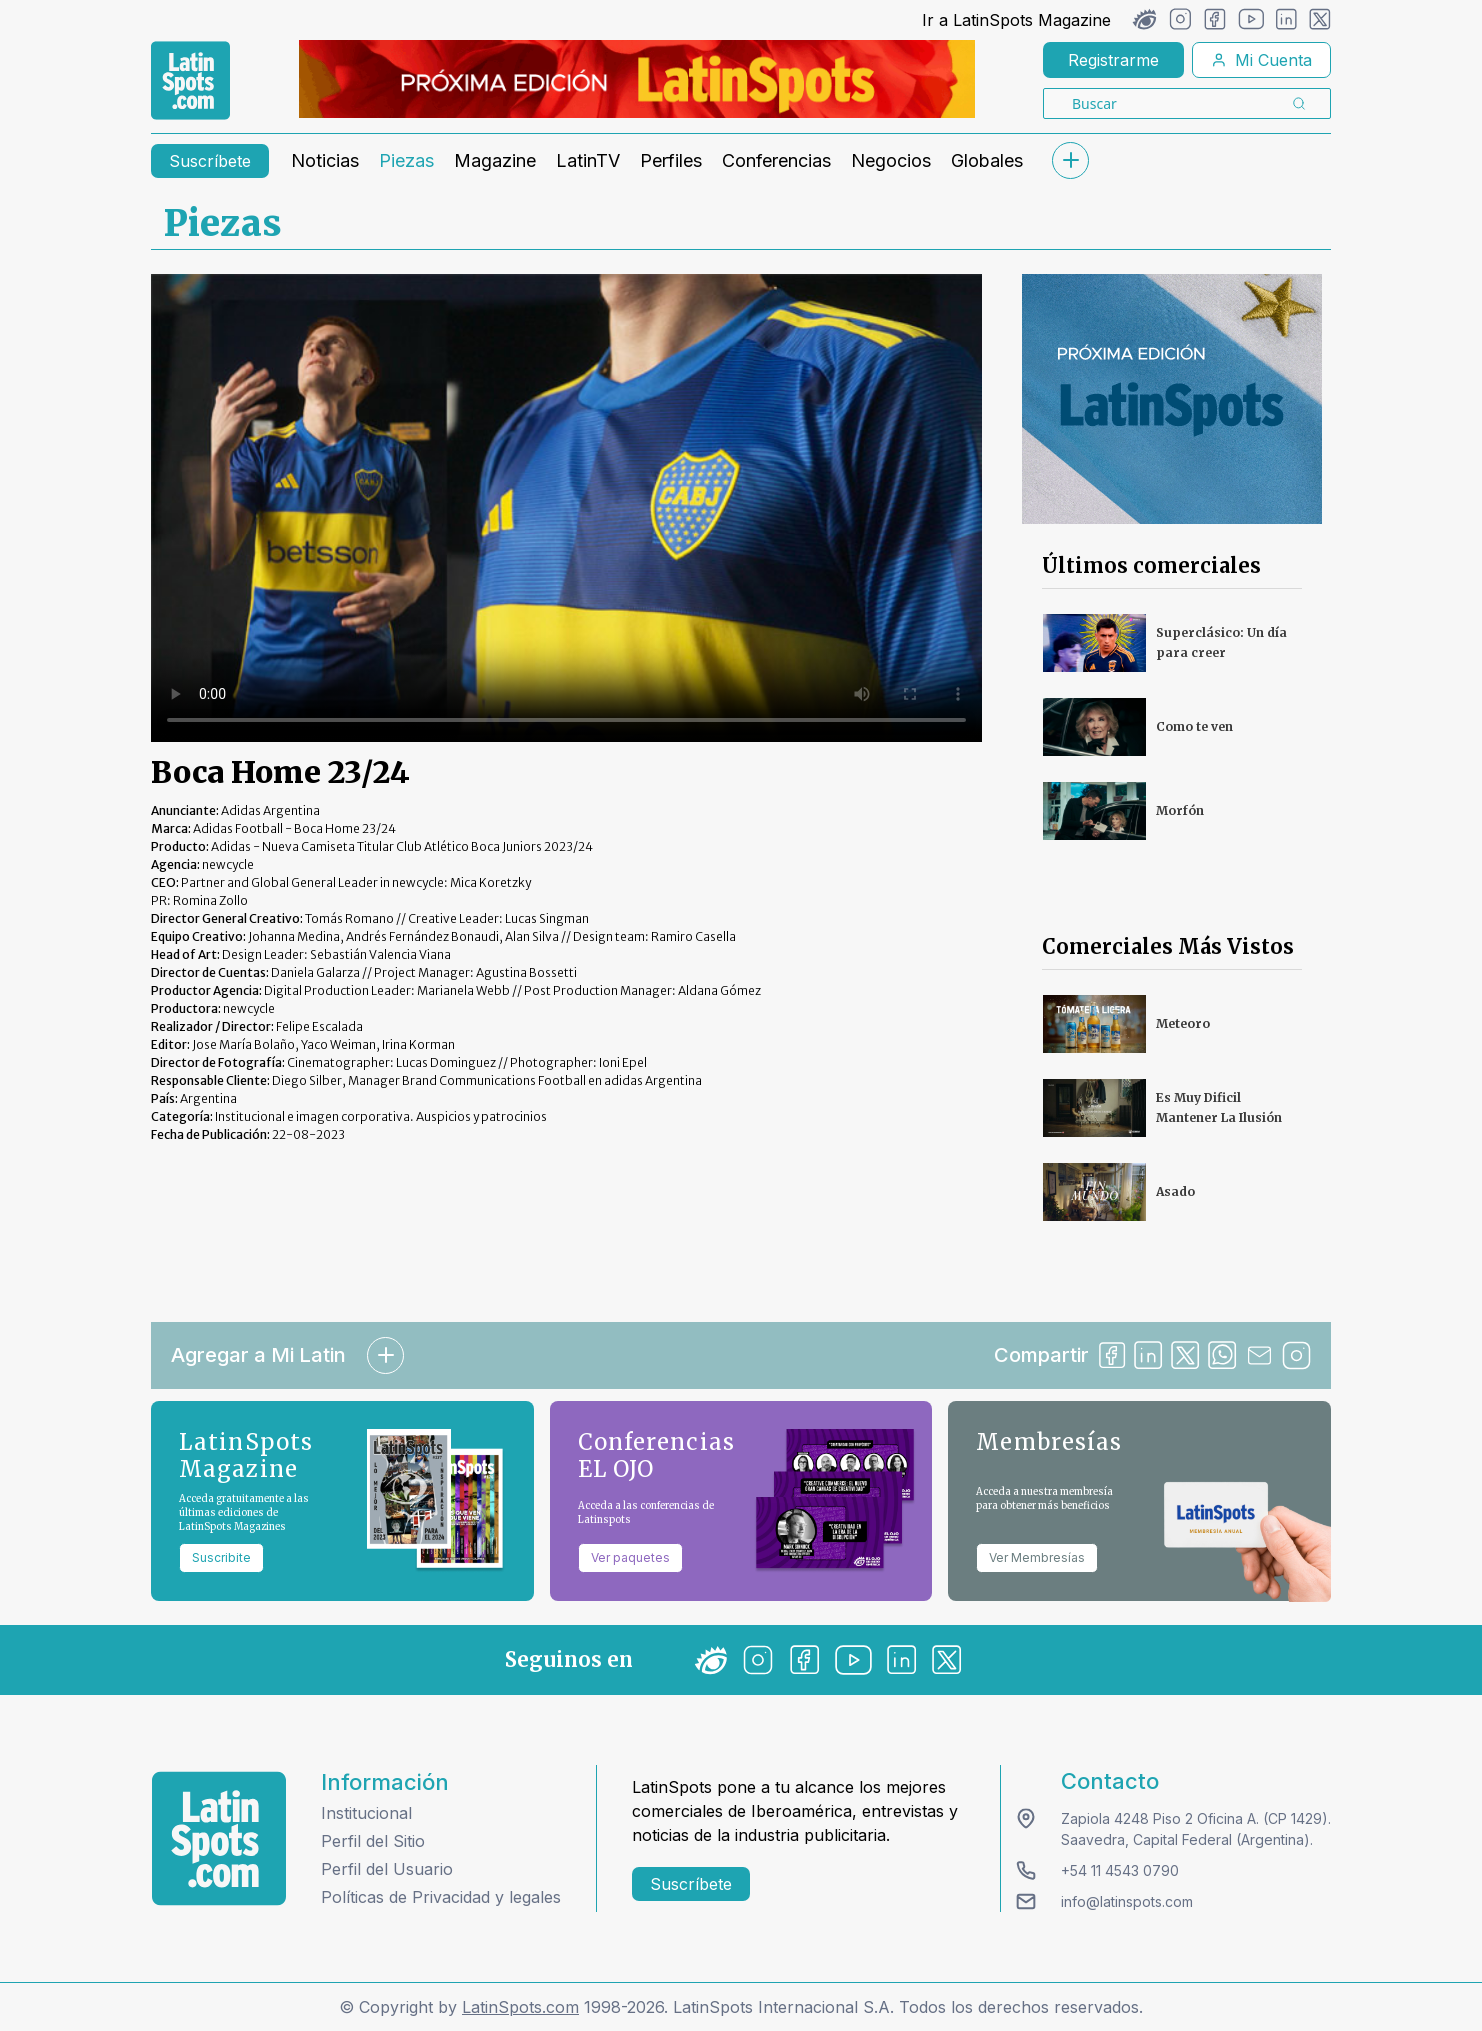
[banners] (637, 79)
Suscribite (221, 1557)
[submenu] (1070, 160)
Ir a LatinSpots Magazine (1016, 20)
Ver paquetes (630, 1557)
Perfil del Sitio (373, 1841)
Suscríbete (210, 161)
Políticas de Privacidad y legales (441, 1897)
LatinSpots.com (520, 2007)
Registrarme (1113, 60)
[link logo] (190, 81)
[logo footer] (219, 1838)
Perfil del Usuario (387, 1869)
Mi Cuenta (1261, 60)
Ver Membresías (1037, 1557)
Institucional (366, 1813)
